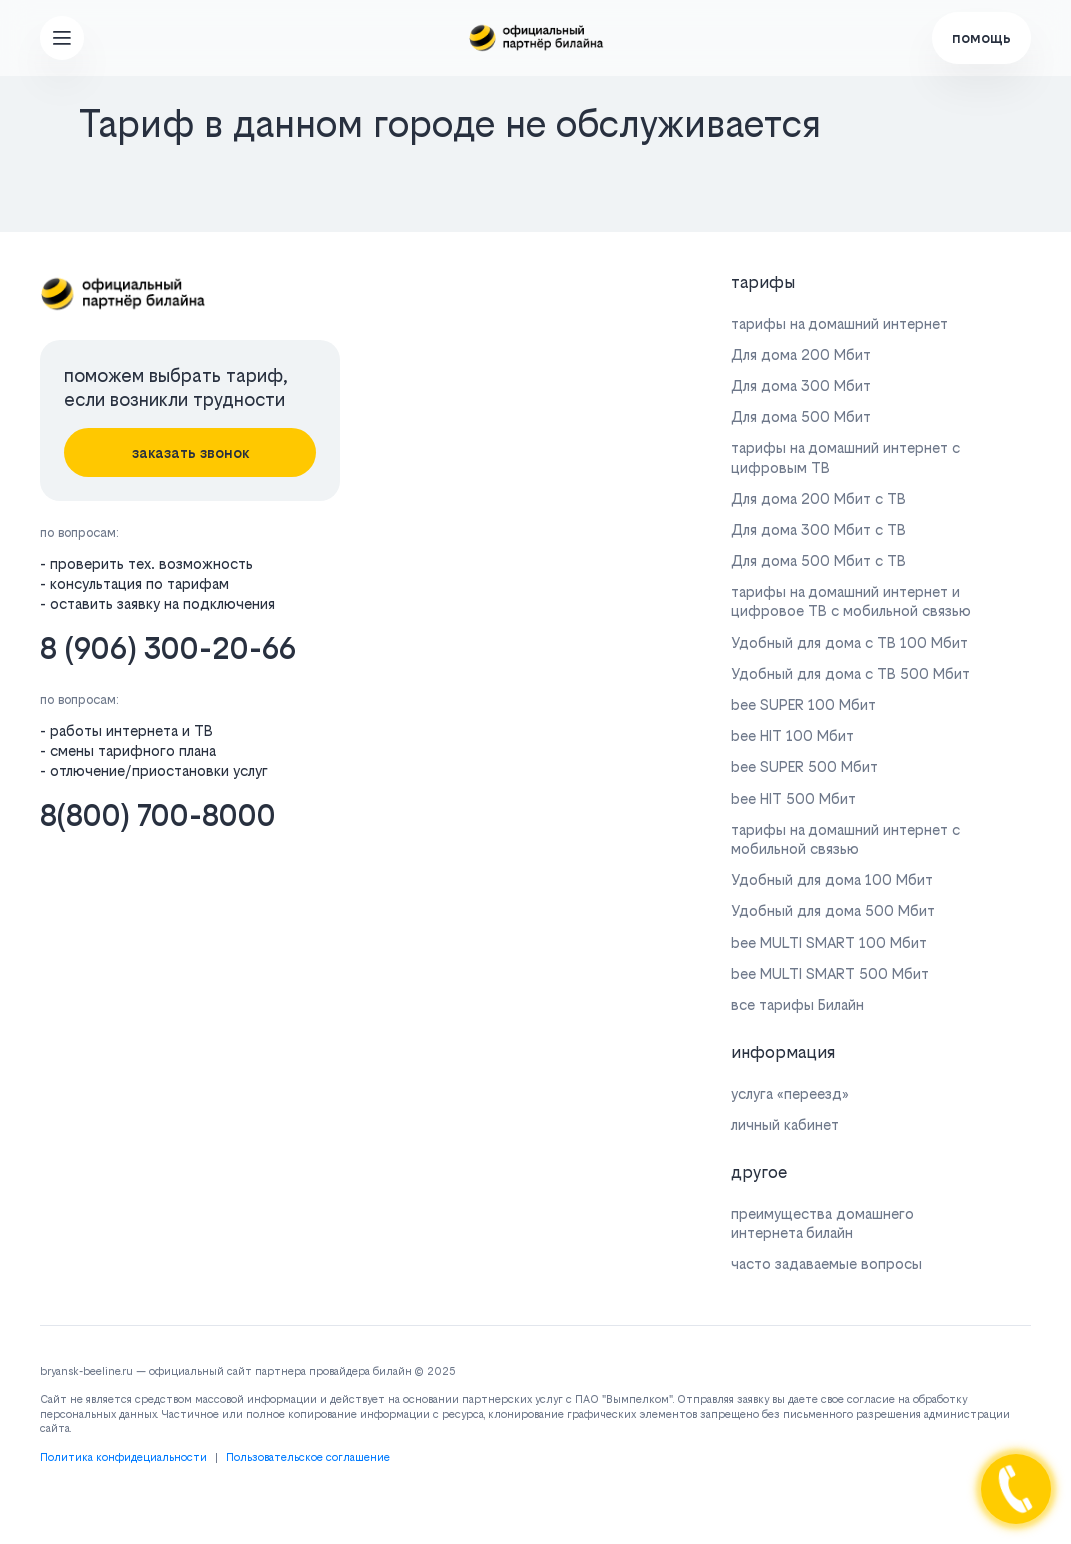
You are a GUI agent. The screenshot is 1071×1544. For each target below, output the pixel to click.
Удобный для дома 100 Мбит (832, 879)
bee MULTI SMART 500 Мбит (830, 973)
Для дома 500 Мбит (801, 416)
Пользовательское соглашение (308, 1457)
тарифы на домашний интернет (839, 323)
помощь (981, 37)
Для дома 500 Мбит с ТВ (818, 560)
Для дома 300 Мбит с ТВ (818, 529)
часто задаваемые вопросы (826, 1263)
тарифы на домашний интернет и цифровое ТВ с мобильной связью (851, 601)
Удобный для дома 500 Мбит (833, 910)
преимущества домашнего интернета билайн (822, 1223)
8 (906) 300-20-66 (168, 648)
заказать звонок (190, 452)
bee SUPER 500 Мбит (804, 766)
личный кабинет (785, 1124)
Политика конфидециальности (123, 1457)
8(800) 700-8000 (158, 815)
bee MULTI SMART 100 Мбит (829, 942)
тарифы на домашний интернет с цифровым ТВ (845, 457)
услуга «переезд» (790, 1093)
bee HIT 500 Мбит (793, 798)
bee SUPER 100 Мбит (803, 704)
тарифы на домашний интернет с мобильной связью (845, 839)
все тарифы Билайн (797, 1004)
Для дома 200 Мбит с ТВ (818, 498)
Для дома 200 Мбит (801, 354)
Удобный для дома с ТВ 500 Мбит (850, 673)
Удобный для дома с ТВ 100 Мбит (849, 642)
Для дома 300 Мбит (801, 385)
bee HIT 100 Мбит (792, 735)
